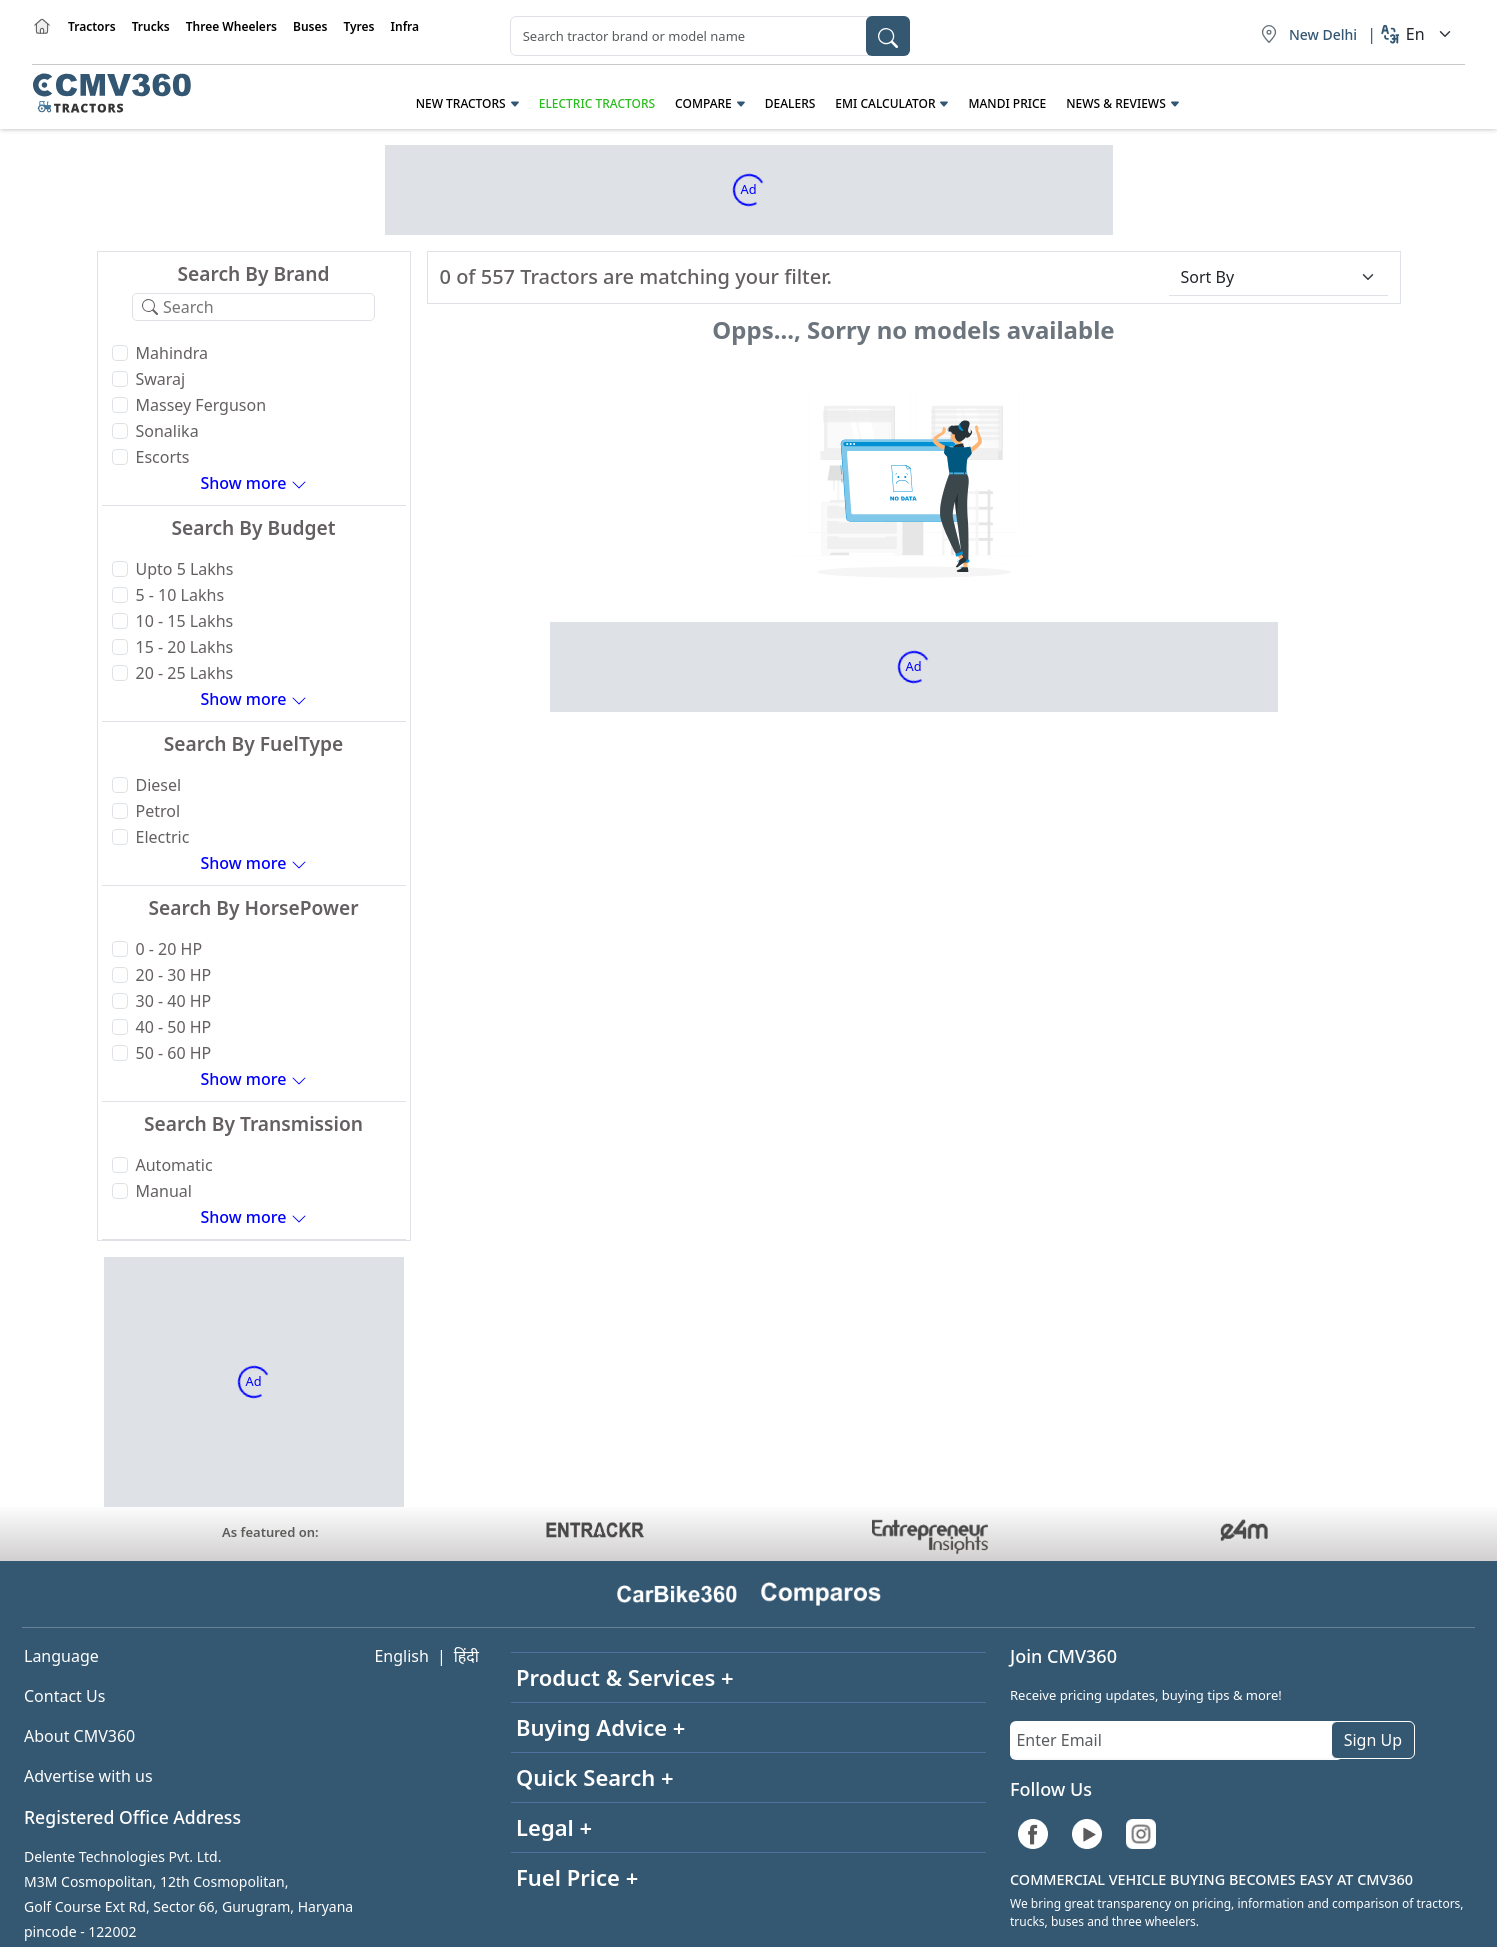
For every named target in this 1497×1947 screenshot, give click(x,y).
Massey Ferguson (201, 405)
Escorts (163, 457)
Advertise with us (88, 1776)
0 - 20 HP (169, 949)
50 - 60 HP (174, 1053)
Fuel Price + (577, 1877)
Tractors (92, 26)
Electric (163, 837)
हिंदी (466, 1656)
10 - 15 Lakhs (185, 621)
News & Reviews (1115, 103)
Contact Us (64, 1696)
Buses (310, 26)
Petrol (158, 811)
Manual (164, 1191)
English (401, 1656)
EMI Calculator (885, 103)
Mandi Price (1007, 103)
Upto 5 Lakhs (185, 569)
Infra (405, 26)
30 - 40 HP (174, 1001)
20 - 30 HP (174, 975)
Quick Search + (595, 1777)
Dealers (790, 103)
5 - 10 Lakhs (180, 595)
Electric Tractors (597, 103)
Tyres (358, 26)
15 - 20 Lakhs (185, 647)
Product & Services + (625, 1677)
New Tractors (461, 103)
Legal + (554, 1827)
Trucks (151, 26)
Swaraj (161, 379)
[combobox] (710, 36)
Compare (703, 103)
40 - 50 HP (174, 1027)
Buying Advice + (600, 1727)
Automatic (174, 1165)
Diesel (159, 785)
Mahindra (172, 353)
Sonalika (167, 431)
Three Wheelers (231, 26)
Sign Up (1373, 1740)
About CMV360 (79, 1736)
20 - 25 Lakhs (185, 673)
